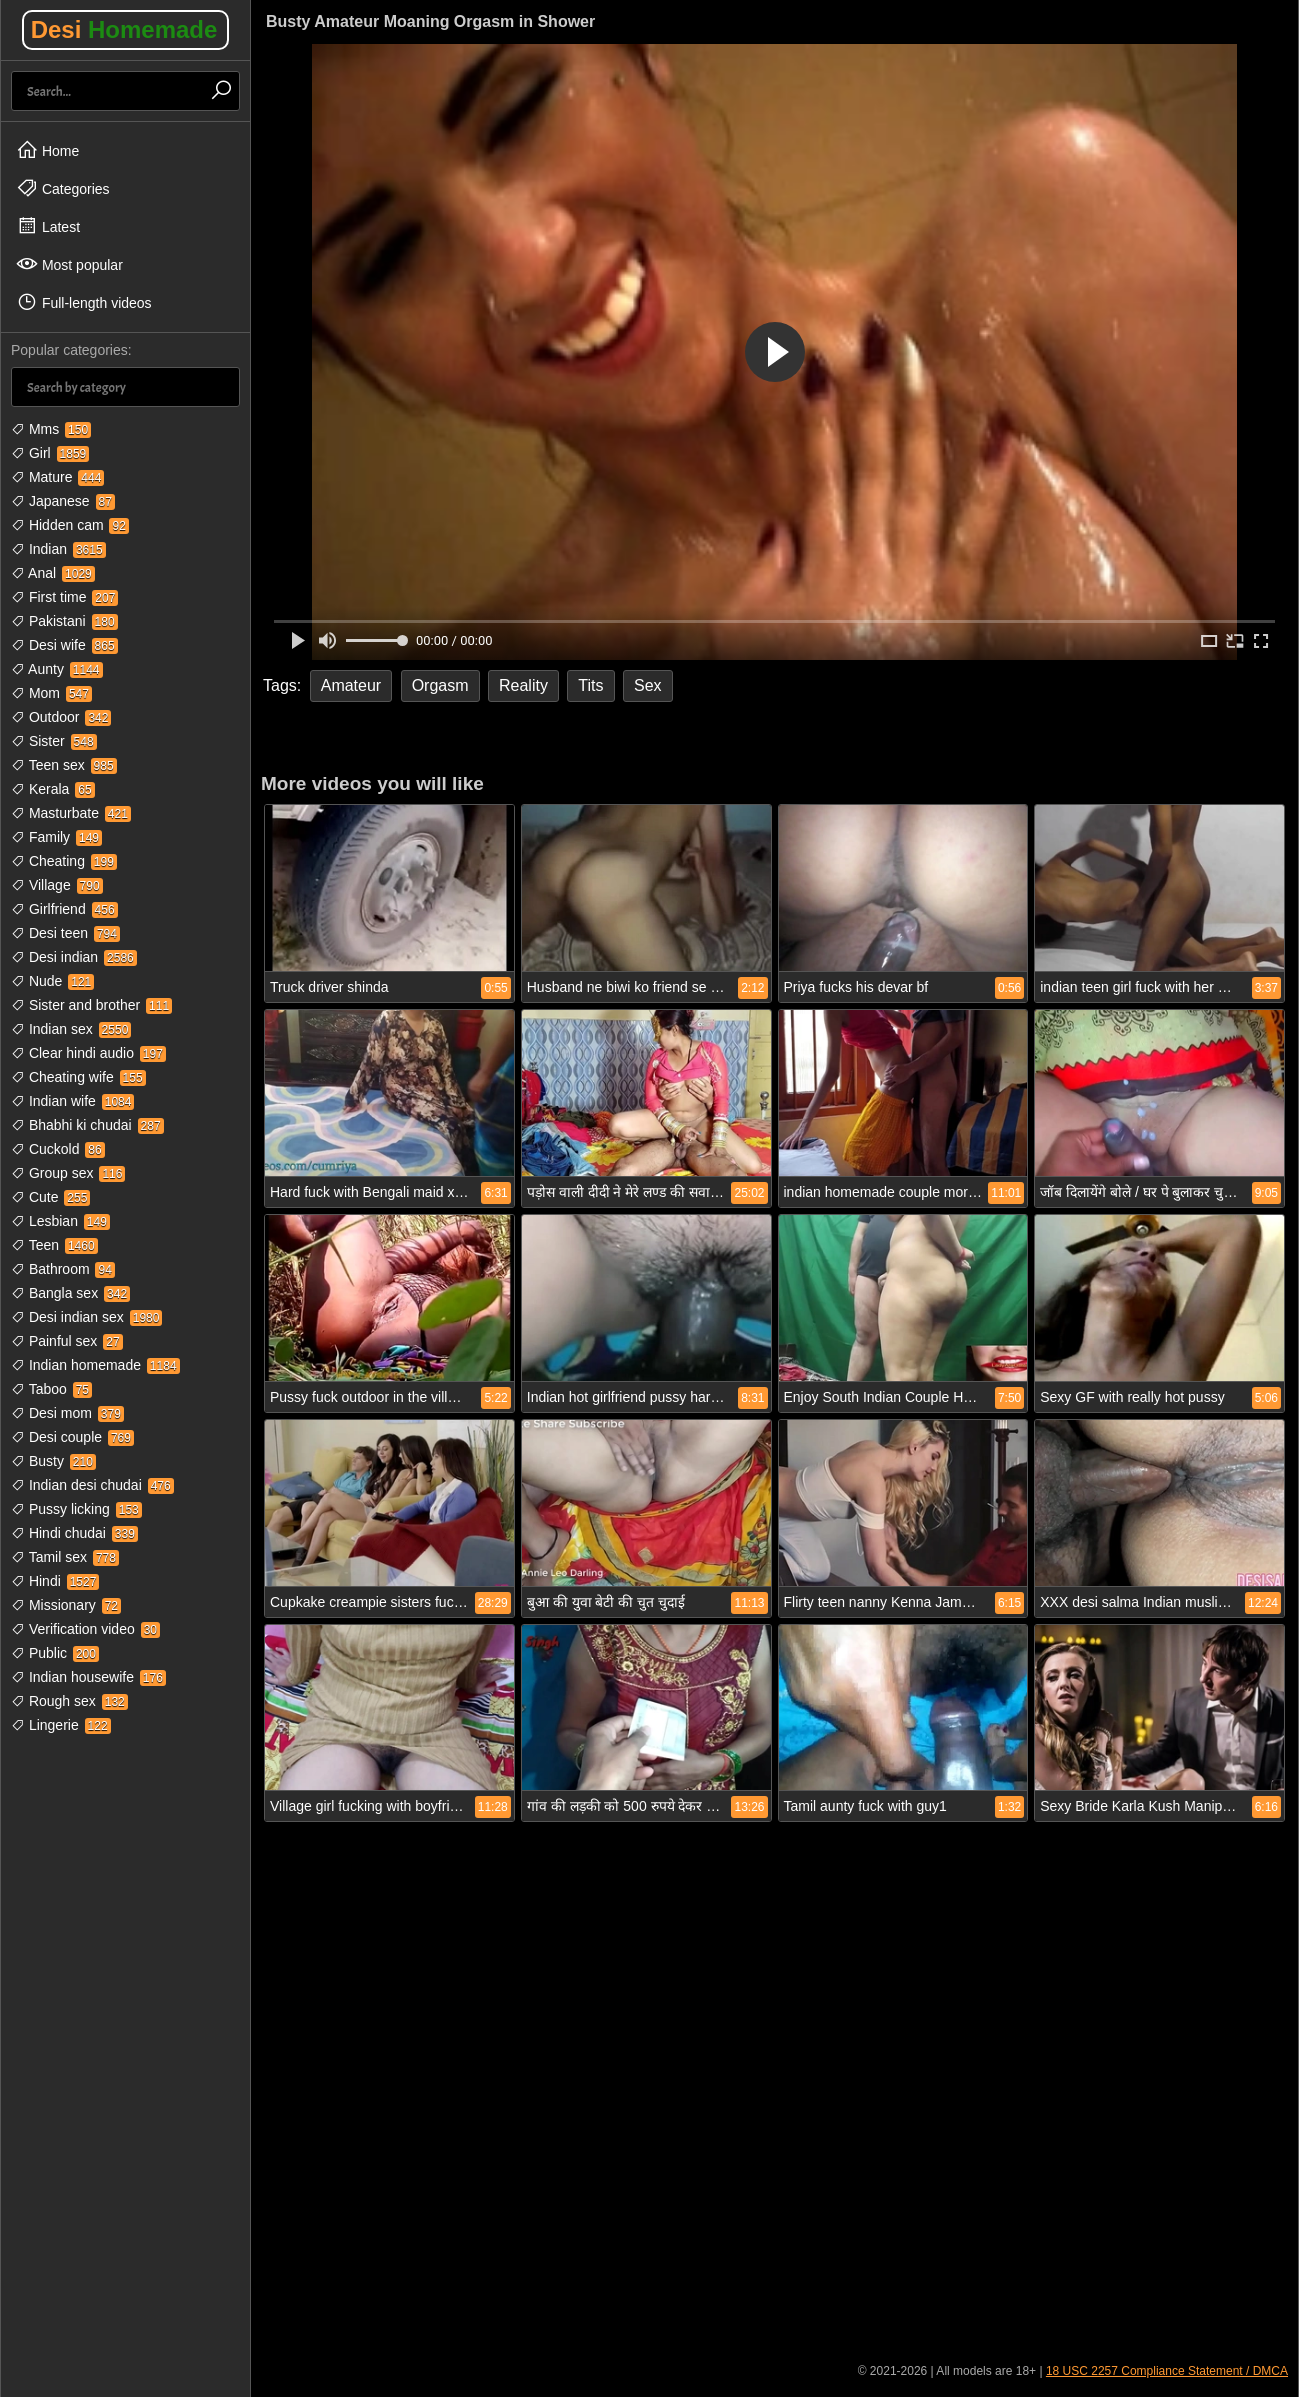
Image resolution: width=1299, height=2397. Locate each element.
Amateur (351, 685)
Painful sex (67, 1341)
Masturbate (71, 813)
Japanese (63, 501)
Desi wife (64, 645)
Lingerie (61, 1725)
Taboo (51, 1389)
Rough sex (69, 1701)
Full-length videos (84, 302)
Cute (50, 1197)
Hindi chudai (74, 1533)
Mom (51, 693)
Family (56, 837)
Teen (54, 1245)
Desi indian (74, 957)
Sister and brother (91, 1005)
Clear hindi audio (88, 1053)
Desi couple (72, 1437)
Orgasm (440, 685)
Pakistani (64, 621)
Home (47, 150)
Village (57, 885)
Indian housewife (88, 1677)
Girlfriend (64, 909)
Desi (124, 29)
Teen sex (64, 765)
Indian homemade (95, 1365)
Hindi (55, 1581)
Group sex (68, 1173)
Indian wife (72, 1101)
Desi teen (65, 933)
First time (64, 597)
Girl (50, 453)
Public (55, 1653)
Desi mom (67, 1413)
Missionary (66, 1605)
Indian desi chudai (92, 1485)
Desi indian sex (86, 1317)
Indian (58, 549)
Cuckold (58, 1149)
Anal (53, 573)
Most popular (69, 264)
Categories (63, 188)
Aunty (57, 669)
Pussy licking (76, 1509)
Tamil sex (65, 1557)
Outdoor (61, 717)
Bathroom (63, 1269)
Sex (648, 685)
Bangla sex (70, 1293)
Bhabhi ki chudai (87, 1125)
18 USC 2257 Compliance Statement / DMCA (1167, 2371)
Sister (54, 741)
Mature (57, 477)
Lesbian (60, 1221)
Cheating (64, 861)
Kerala (53, 789)
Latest (48, 226)
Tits (590, 685)
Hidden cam (70, 525)
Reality (523, 685)
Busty (53, 1461)
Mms (51, 429)
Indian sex (71, 1029)
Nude (52, 981)
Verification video (85, 1629)
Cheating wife (78, 1077)
